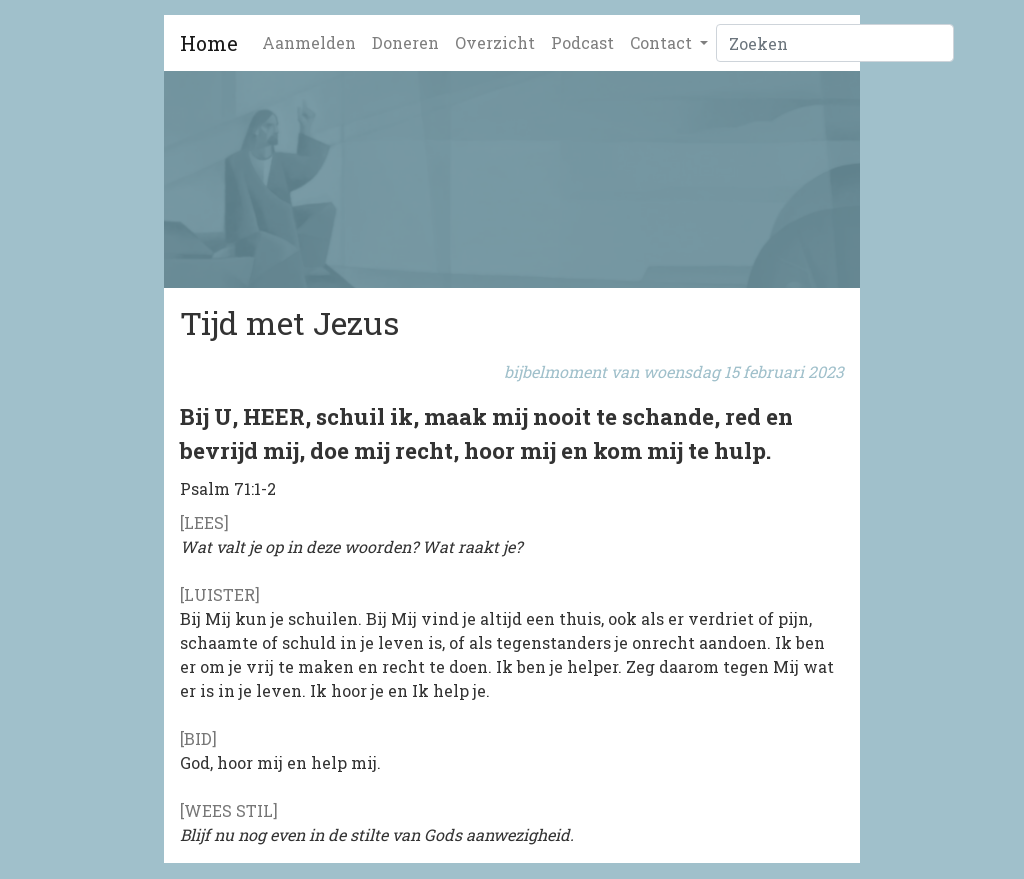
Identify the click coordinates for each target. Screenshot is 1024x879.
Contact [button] (663, 42)
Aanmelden (309, 42)
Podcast (582, 42)
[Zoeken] (835, 43)
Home (209, 43)
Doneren (405, 42)
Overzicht (495, 42)
